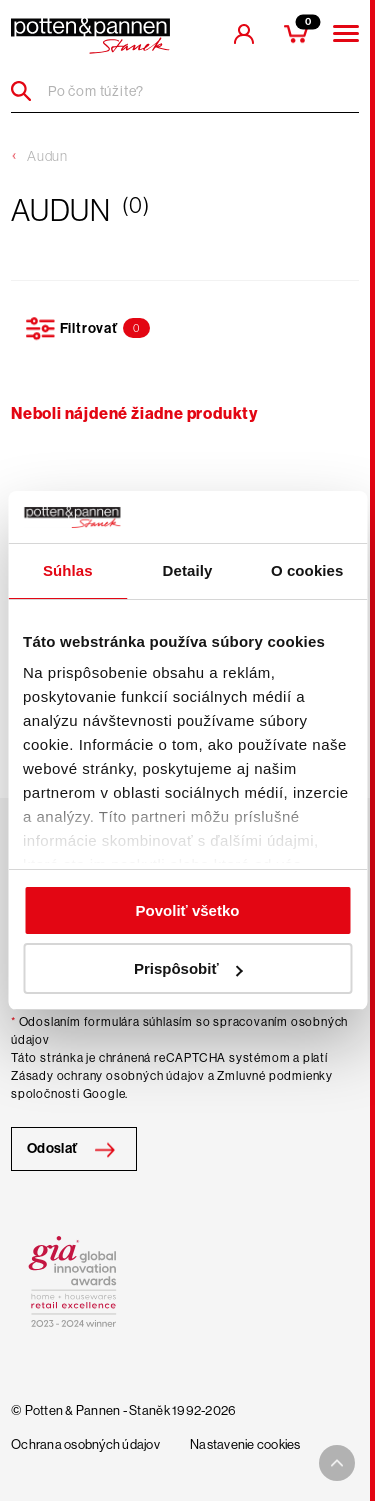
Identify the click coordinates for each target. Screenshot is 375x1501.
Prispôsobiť (188, 968)
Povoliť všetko (188, 910)
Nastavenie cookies (245, 1445)
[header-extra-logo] (90, 36)
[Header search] (28, 91)
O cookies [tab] (307, 570)
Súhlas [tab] (68, 570)
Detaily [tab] (188, 570)
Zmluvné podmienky (275, 1076)
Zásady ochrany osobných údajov (108, 1076)
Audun (47, 156)
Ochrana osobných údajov (85, 1445)
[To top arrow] (337, 1463)
